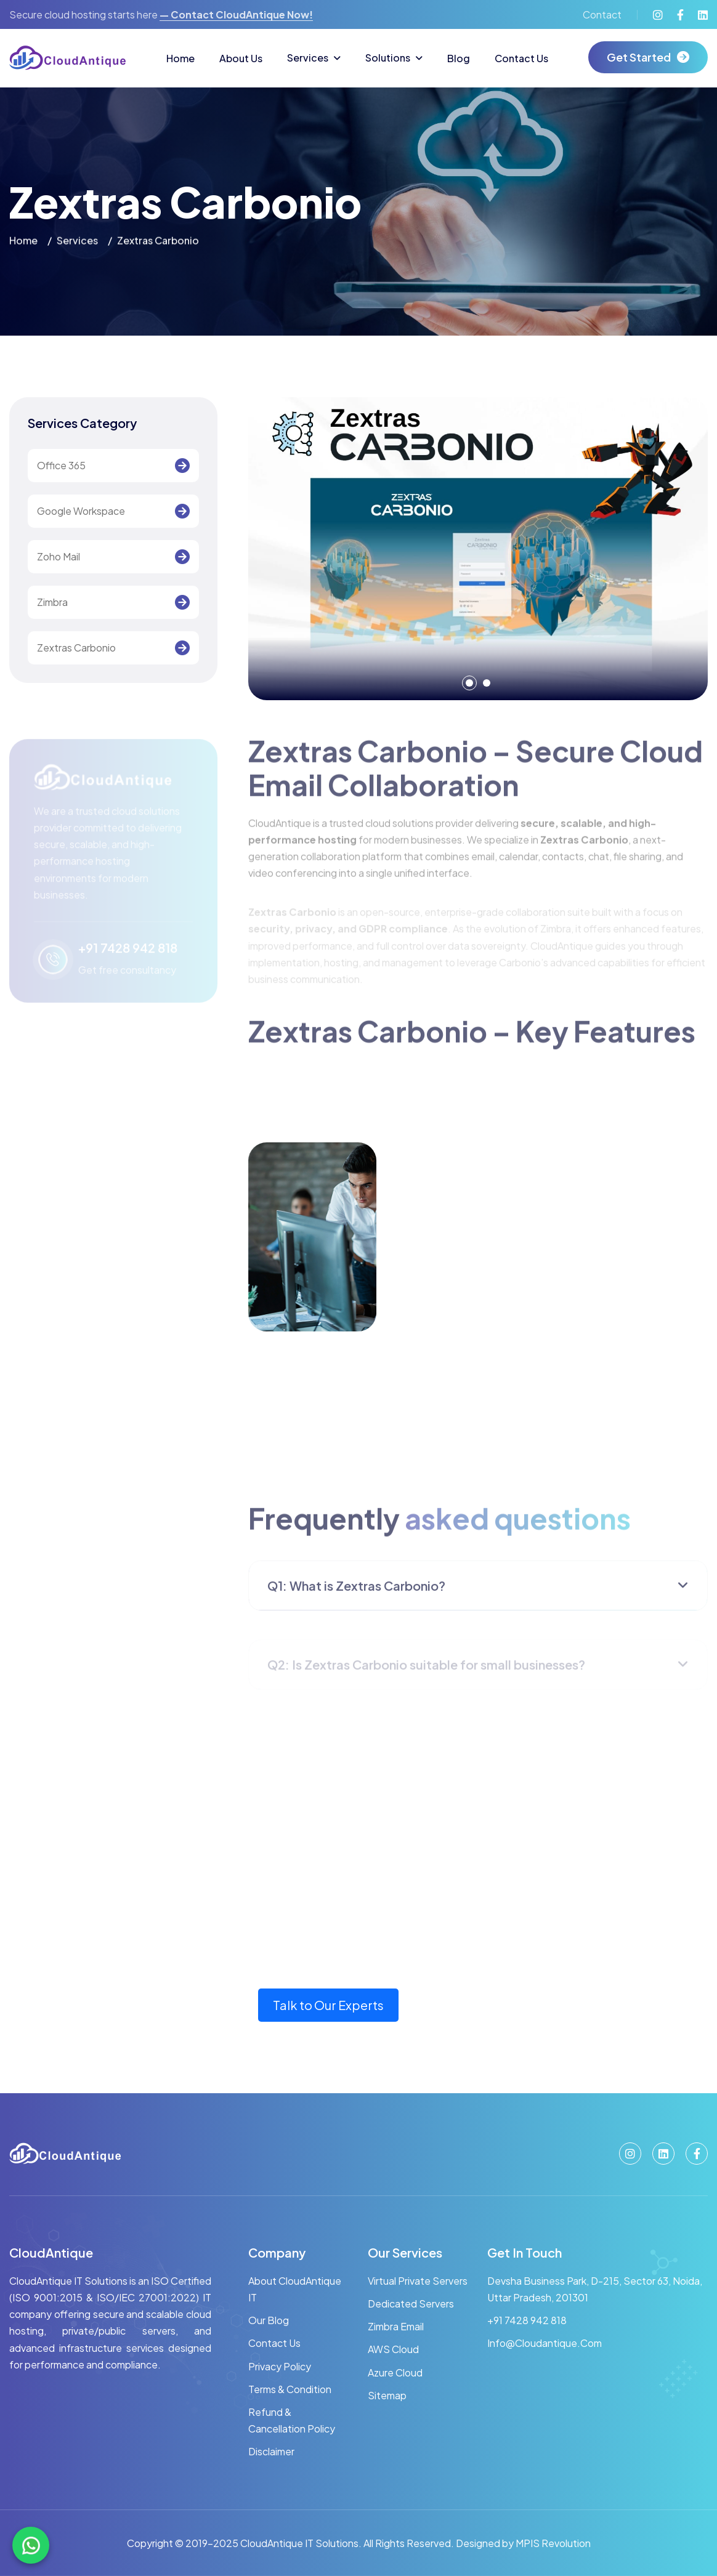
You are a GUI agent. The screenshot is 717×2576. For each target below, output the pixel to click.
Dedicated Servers (411, 2303)
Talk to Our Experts (328, 2005)
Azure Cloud (395, 2372)
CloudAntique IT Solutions (298, 2543)
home (23, 242)
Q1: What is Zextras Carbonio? (356, 1596)
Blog (458, 58)
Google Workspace (81, 511)
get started (639, 57)
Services (307, 57)
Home (180, 58)
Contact (602, 14)
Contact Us (521, 58)
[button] (469, 683)
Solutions (387, 57)
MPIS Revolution (553, 2543)
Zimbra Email (396, 2326)
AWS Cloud (393, 2349)
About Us (240, 58)
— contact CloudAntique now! (236, 14)
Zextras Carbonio (76, 648)
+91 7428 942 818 (527, 2320)
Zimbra (52, 602)
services (77, 242)
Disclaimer (271, 2451)
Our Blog (268, 2320)
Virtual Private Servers (418, 2280)
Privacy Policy (279, 2366)
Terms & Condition (289, 2389)
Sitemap (387, 2395)
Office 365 (61, 465)
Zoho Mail (58, 557)
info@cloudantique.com (544, 2342)
